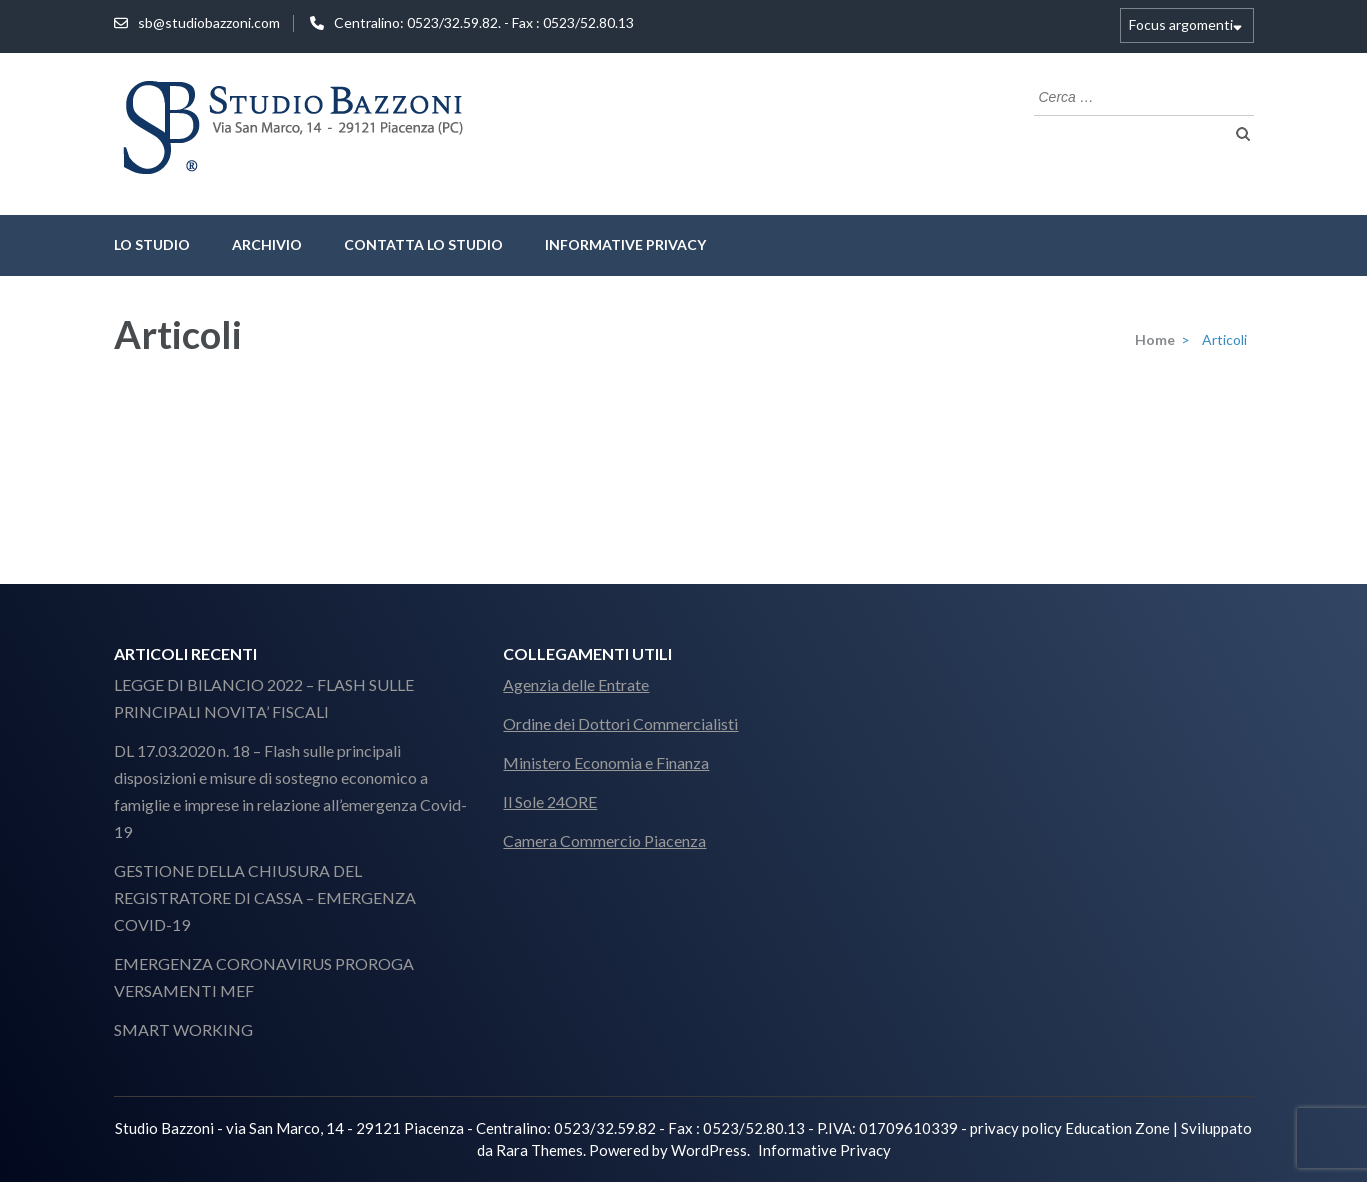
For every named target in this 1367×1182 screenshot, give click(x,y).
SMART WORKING (183, 1029)
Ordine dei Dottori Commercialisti (620, 723)
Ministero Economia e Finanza (606, 762)
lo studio (152, 244)
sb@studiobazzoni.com (209, 22)
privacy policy (1016, 1128)
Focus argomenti (1181, 24)
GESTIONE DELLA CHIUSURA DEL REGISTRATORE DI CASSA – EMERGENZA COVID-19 (265, 897)
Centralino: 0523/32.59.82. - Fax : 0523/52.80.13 (484, 22)
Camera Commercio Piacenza (604, 840)
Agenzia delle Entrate (576, 684)
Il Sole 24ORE (550, 801)
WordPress (709, 1150)
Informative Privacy (625, 244)
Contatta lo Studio (423, 244)
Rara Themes (539, 1150)
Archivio (267, 244)
